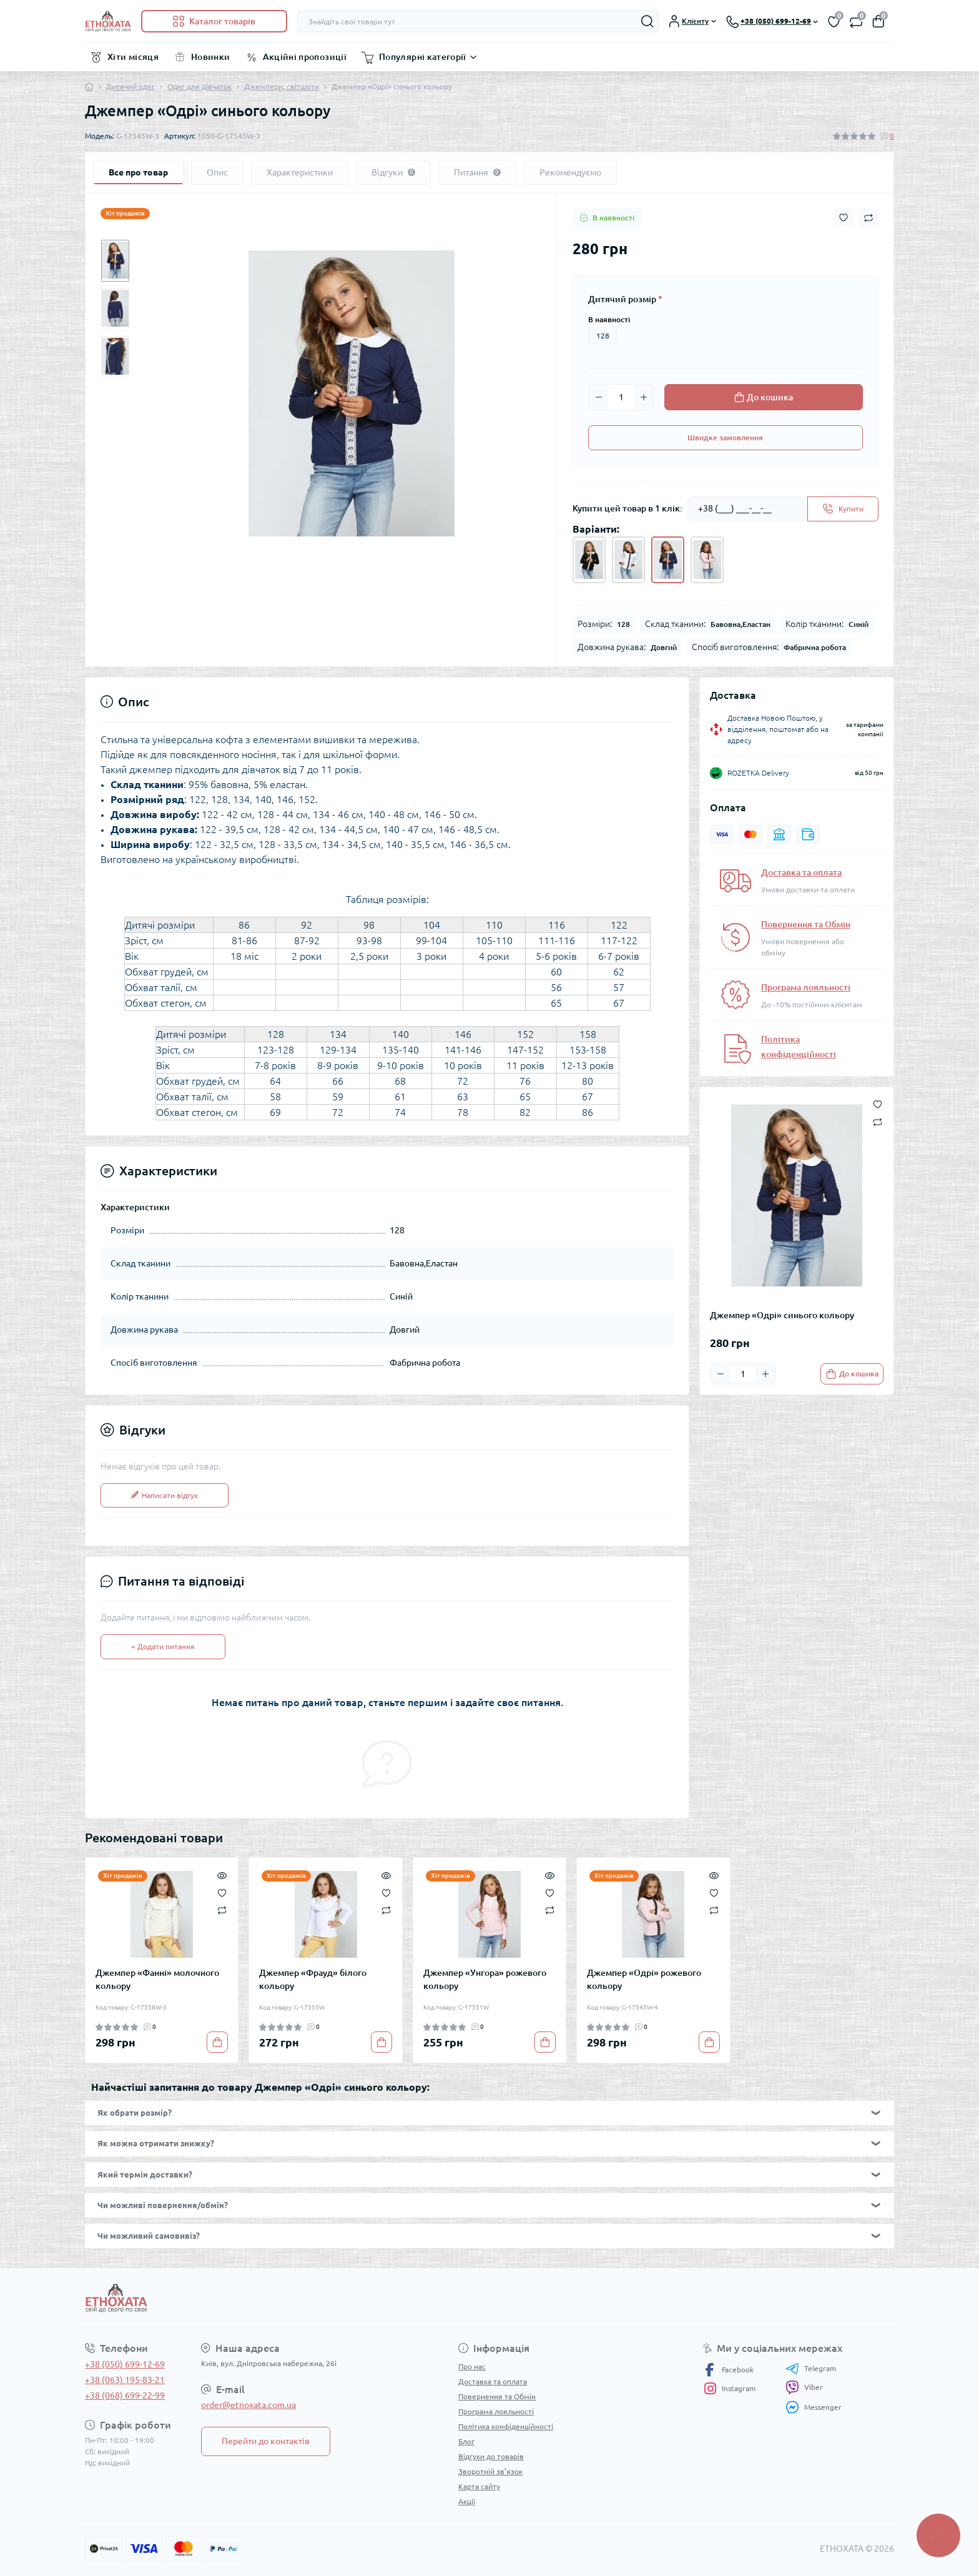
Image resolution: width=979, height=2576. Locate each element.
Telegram (810, 2368)
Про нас (472, 2366)
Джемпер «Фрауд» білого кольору (313, 1979)
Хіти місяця (133, 57)
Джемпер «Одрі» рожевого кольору (644, 1979)
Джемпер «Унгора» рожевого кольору (484, 1979)
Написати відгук (164, 1495)
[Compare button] (868, 218)
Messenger (813, 2407)
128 (602, 336)
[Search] (647, 21)
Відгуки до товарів (491, 2456)
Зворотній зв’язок (490, 2471)
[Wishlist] (222, 1892)
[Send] (842, 508)
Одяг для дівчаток (199, 86)
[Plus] (644, 397)
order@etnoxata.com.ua (248, 2405)
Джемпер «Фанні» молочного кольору (157, 1979)
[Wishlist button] (844, 217)
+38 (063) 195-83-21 (125, 2380)
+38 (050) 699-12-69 (125, 2364)
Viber (804, 2387)
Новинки (210, 57)
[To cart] (851, 1373)
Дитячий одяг (130, 86)
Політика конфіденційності (505, 2426)
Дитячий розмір (625, 299)
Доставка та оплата (801, 872)
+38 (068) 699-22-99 (125, 2396)
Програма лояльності (805, 987)
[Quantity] (621, 397)
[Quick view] (222, 1874)
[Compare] (222, 1910)
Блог (466, 2441)
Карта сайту (479, 2486)
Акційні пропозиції (305, 57)
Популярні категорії (422, 57)
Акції (466, 2501)
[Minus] (599, 397)
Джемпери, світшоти (281, 86)
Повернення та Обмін (805, 924)
